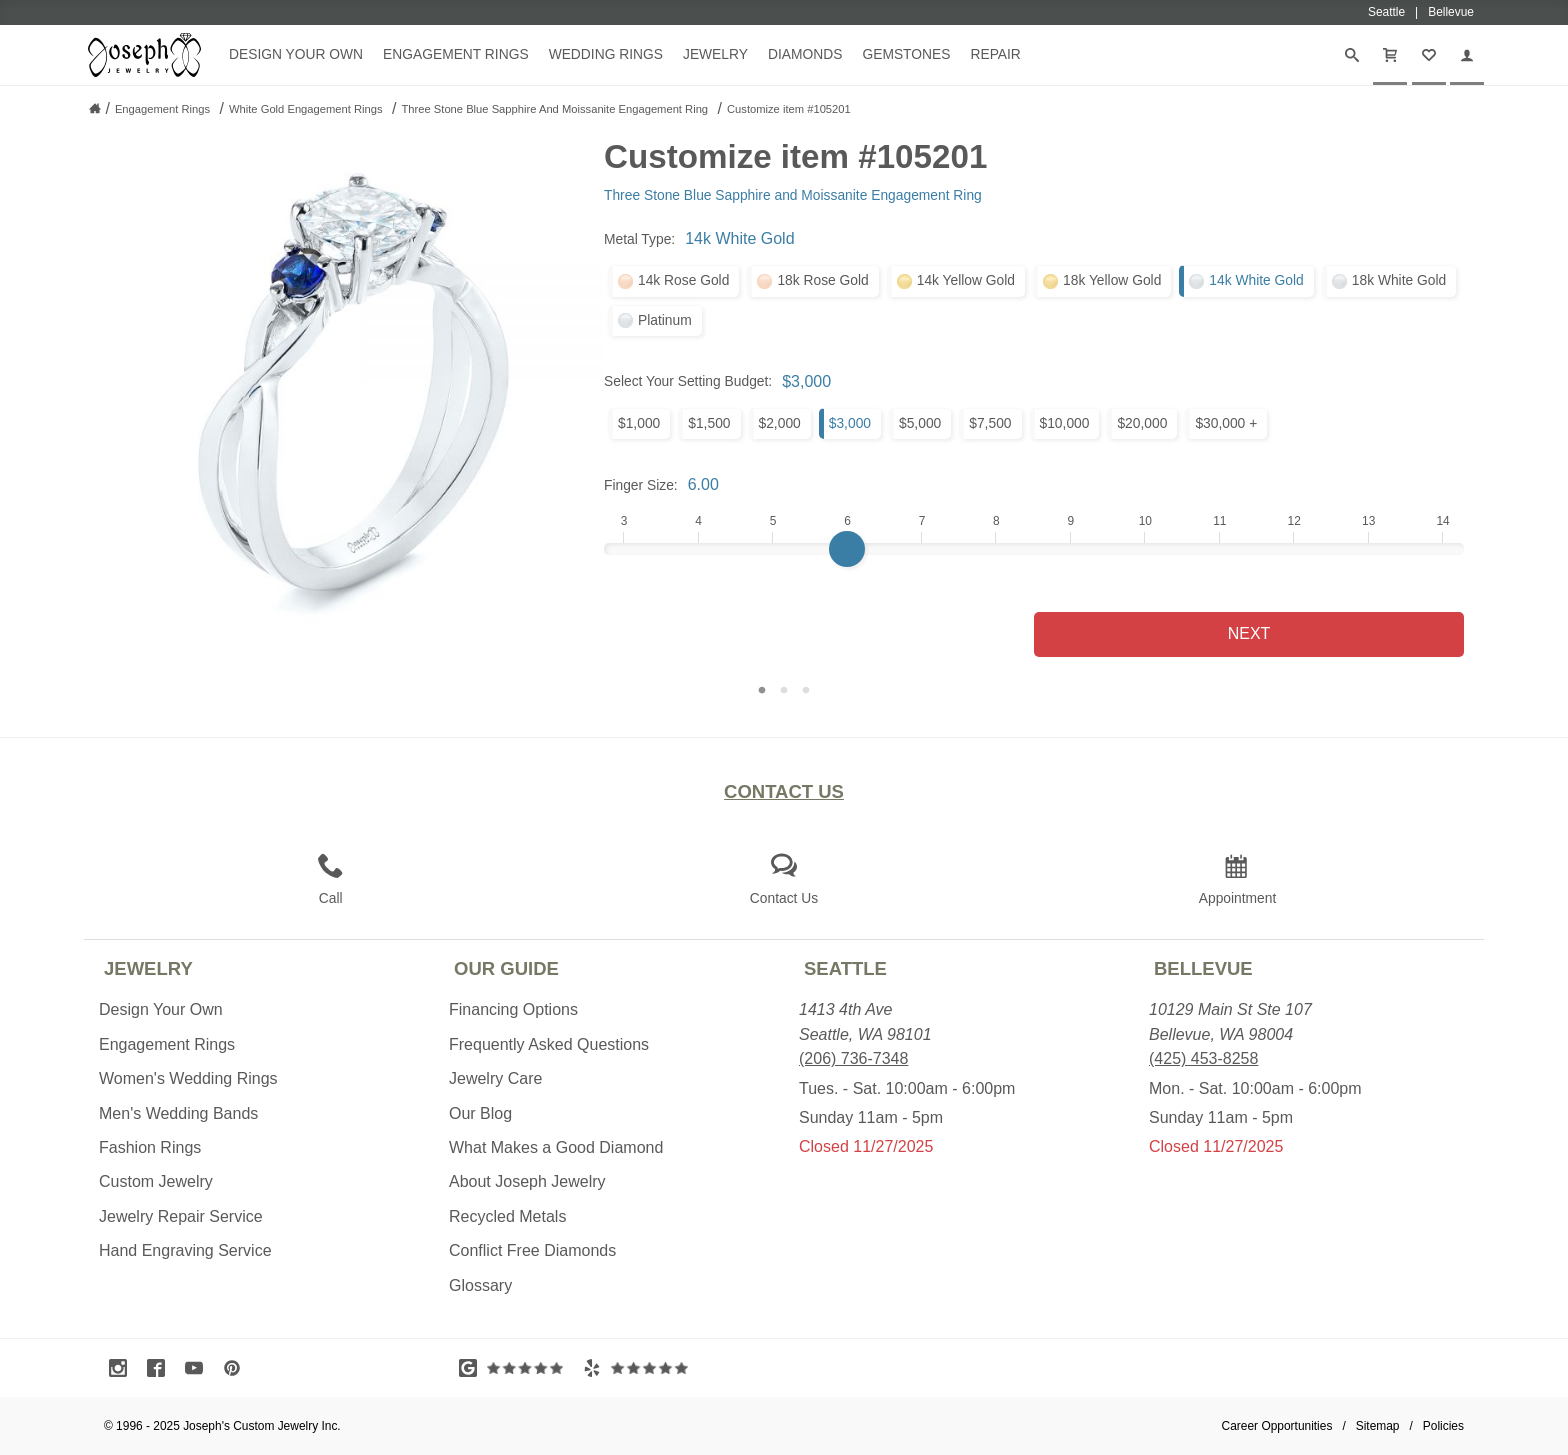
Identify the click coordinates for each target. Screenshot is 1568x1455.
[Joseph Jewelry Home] (95, 108)
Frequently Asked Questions (549, 1044)
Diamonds (805, 54)
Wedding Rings (606, 54)
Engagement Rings (456, 54)
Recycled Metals (507, 1216)
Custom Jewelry (156, 1181)
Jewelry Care (495, 1078)
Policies (1443, 1426)
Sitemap (1378, 1426)
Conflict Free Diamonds (532, 1250)
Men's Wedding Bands (178, 1113)
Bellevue (1203, 968)
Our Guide (506, 968)
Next (1249, 633)
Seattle (845, 968)
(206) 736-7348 (853, 1058)
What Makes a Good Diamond (556, 1147)
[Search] (1352, 55)
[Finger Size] (1034, 549)
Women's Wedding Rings (188, 1078)
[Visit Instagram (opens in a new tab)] (123, 1368)
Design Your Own (296, 54)
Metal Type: (639, 239)
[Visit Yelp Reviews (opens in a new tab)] (640, 1368)
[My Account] (1467, 55)
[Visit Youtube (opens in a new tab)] (199, 1368)
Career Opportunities (1277, 1426)
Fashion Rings (150, 1147)
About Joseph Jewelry (527, 1181)
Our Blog (480, 1113)
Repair (995, 54)
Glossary (480, 1285)
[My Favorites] (1429, 55)
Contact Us (784, 791)
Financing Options (513, 1009)
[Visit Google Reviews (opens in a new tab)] (516, 1368)
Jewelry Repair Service (181, 1216)
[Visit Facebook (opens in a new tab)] (161, 1368)
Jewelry (715, 54)
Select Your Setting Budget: (688, 381)
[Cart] (1390, 55)
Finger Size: (641, 485)
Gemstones (906, 54)
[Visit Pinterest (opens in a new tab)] (237, 1368)
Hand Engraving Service (185, 1250)
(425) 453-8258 (1203, 1058)
